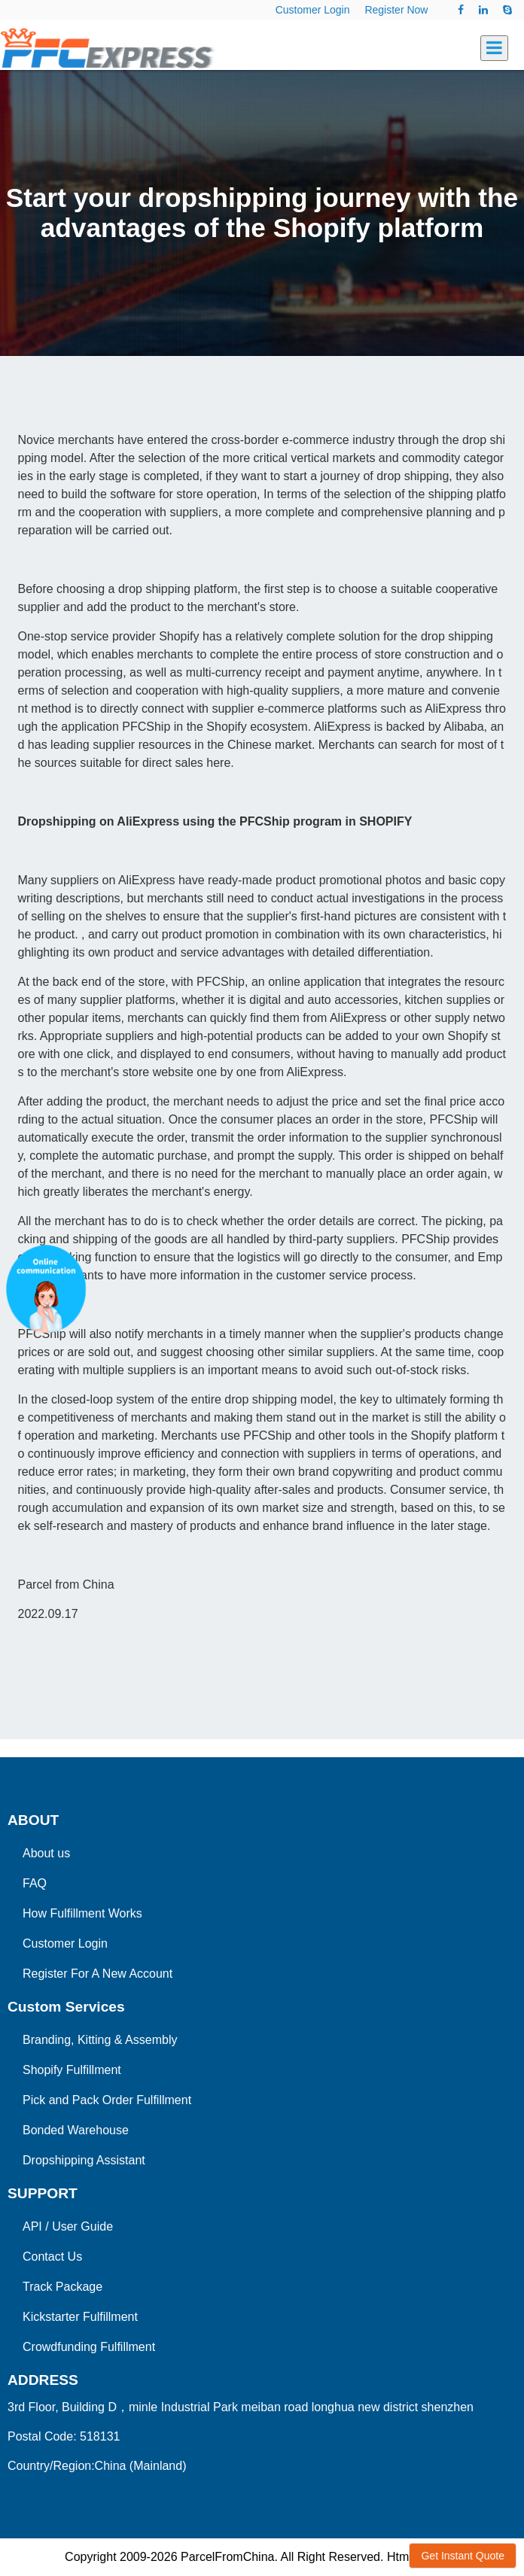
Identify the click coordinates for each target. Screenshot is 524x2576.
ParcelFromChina (227, 2556)
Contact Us (52, 2256)
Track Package (62, 2286)
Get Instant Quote (462, 2556)
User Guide (82, 2226)
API (32, 2226)
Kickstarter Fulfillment (80, 2316)
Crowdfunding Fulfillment (89, 2346)
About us (46, 1853)
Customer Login (313, 10)
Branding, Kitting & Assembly (100, 2039)
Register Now (396, 10)
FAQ (35, 1883)
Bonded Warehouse (76, 2130)
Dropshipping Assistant (84, 2160)
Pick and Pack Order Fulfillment (107, 2100)
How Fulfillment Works (82, 1913)
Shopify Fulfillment (72, 2070)
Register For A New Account (97, 1973)
